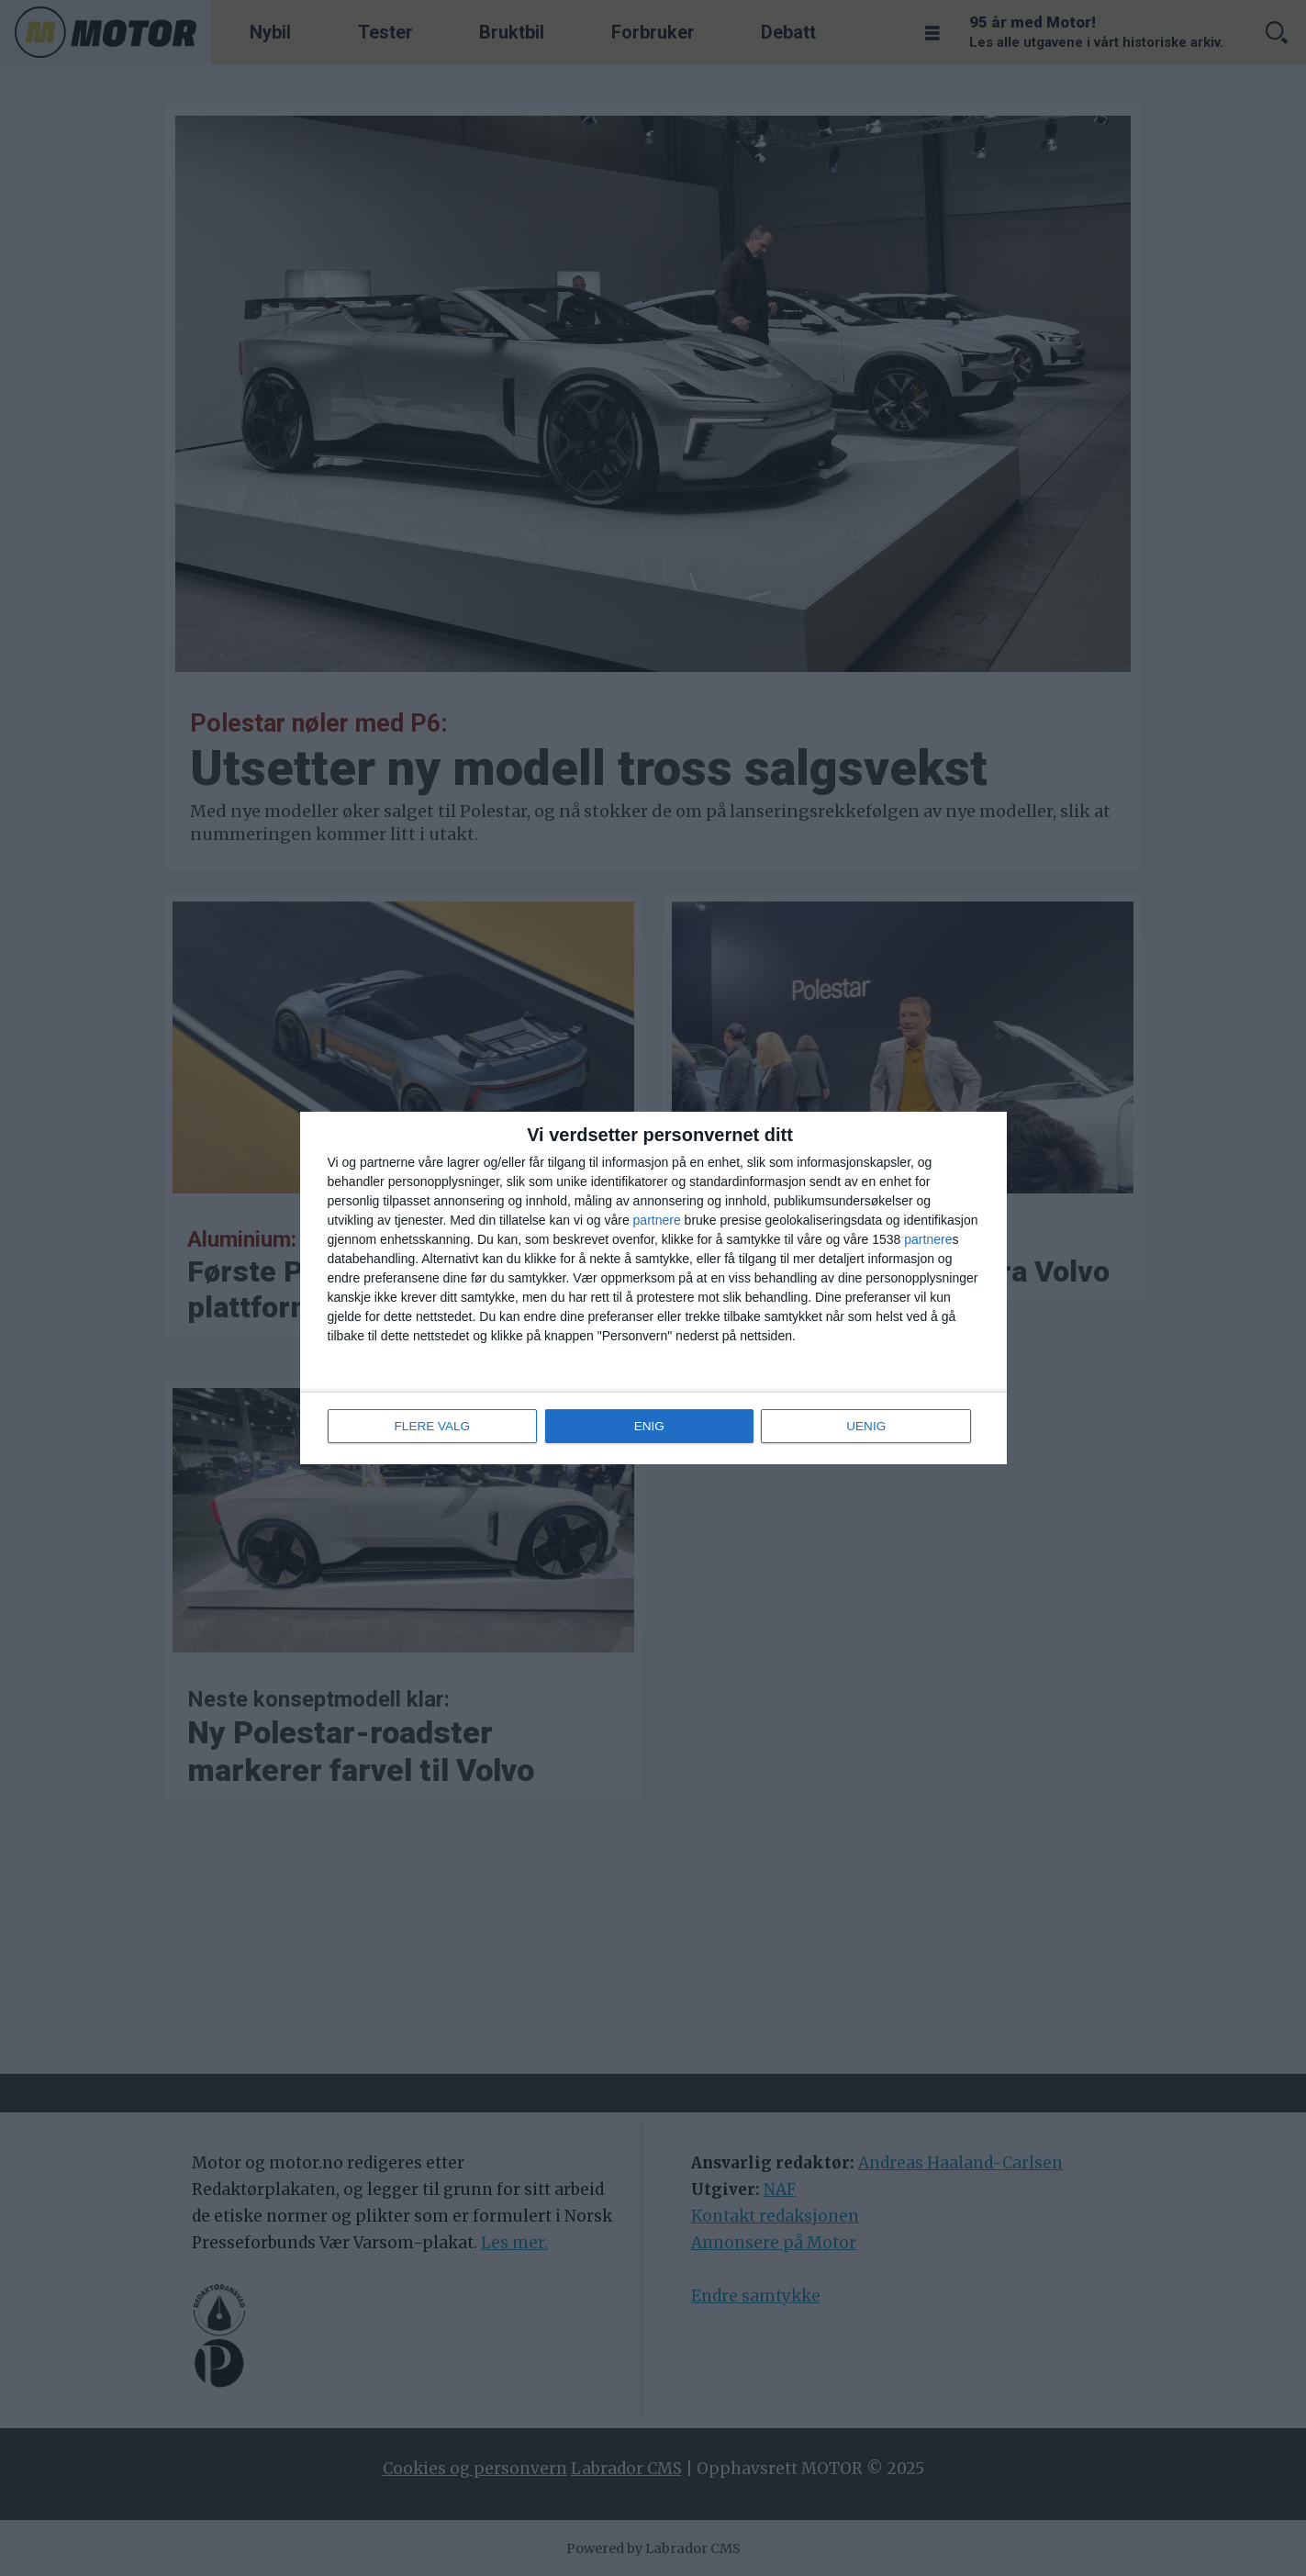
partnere (657, 1221)
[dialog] (653, 1288)
